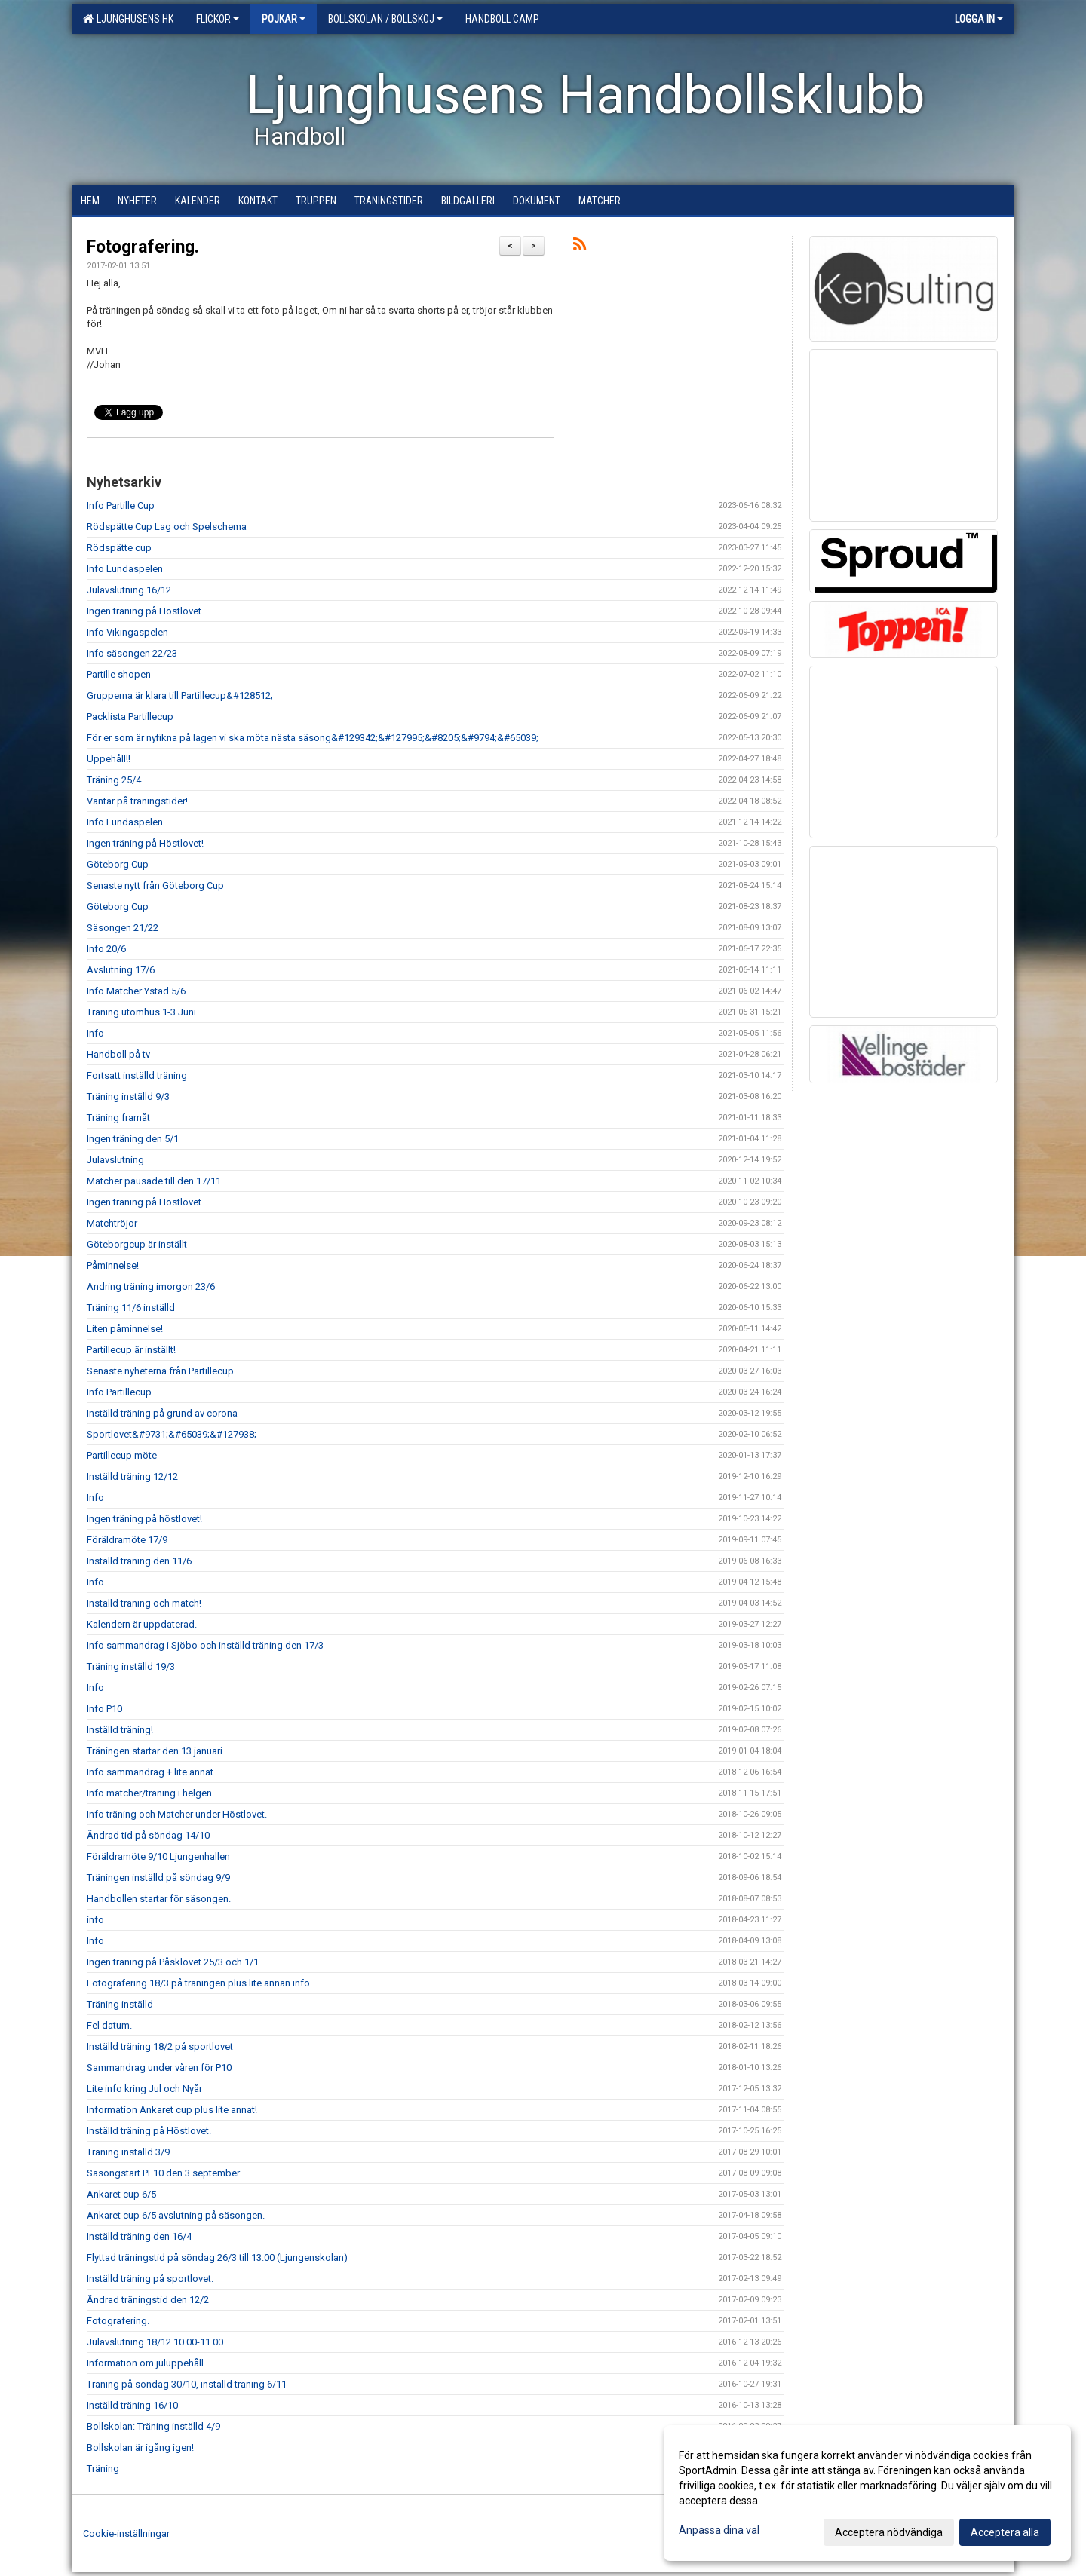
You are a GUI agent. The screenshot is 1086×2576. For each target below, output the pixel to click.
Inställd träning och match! (144, 1603)
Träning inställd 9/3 (128, 1096)
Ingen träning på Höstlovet (144, 611)
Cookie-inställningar (126, 2533)
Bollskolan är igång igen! (140, 2447)
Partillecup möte (122, 1455)
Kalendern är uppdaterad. (142, 1624)
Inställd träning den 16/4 (139, 2236)
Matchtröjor (112, 1223)
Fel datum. (109, 2025)
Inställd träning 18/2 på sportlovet (160, 2046)
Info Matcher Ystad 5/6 (136, 991)
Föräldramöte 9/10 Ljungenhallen (158, 1856)
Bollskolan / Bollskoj (385, 19)
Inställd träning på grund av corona (162, 1413)
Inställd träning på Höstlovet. (149, 2130)
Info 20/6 (106, 948)
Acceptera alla (1005, 2532)
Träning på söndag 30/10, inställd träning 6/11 (187, 2384)
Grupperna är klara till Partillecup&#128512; (180, 695)
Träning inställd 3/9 (128, 2152)
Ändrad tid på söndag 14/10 (148, 1835)
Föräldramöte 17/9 (127, 1539)
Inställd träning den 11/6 (139, 1561)
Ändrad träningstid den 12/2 (148, 2299)
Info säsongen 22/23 (132, 653)
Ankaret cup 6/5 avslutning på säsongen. (176, 2215)
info (95, 1919)
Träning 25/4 (114, 780)
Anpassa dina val (719, 2530)
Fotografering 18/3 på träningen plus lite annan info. (199, 1983)
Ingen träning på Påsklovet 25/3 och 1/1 (173, 1962)
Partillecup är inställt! (131, 1349)
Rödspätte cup (119, 547)
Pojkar (283, 19)
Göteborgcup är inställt (137, 1244)
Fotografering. (143, 247)
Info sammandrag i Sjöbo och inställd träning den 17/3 (205, 1645)
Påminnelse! (113, 1265)
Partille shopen (119, 674)
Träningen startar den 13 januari (154, 1751)
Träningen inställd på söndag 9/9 (158, 1877)
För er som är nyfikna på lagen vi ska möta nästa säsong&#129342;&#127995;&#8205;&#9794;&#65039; (312, 737)
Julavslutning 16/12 (129, 590)
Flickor (217, 19)
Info (95, 1033)
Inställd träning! (120, 1729)
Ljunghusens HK (128, 19)
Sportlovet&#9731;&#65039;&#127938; (171, 1434)
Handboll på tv (118, 1054)
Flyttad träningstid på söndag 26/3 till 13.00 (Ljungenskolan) (217, 2257)
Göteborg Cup (118, 864)
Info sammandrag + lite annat (150, 1772)
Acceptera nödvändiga (889, 2532)
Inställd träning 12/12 (132, 1476)
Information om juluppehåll (145, 2363)
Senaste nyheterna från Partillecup (160, 1371)
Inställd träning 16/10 (132, 2405)
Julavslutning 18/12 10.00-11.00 (155, 2342)
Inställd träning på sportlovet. (150, 2278)
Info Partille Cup (121, 505)
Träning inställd (120, 2004)
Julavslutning (115, 1159)
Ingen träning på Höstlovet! (145, 843)
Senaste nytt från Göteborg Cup (155, 885)
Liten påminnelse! (125, 1328)
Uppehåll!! (108, 758)
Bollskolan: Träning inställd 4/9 (153, 2426)
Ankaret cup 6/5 (121, 2194)
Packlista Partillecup (130, 716)
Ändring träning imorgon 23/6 (151, 1286)
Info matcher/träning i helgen (149, 1793)
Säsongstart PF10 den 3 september (163, 2173)
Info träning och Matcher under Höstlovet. (177, 1814)
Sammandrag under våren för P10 (159, 2067)
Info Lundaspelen (125, 568)
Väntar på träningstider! (137, 801)
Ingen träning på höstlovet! (144, 1518)
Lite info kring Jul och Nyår (144, 2088)
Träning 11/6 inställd (131, 1307)
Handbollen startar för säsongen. (159, 1898)
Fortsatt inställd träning (137, 1075)
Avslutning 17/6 (121, 970)
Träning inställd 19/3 (131, 1666)
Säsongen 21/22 (122, 927)
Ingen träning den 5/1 (133, 1138)
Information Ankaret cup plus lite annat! (172, 2109)
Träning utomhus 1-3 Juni (141, 1012)
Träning (103, 2468)
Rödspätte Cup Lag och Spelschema (167, 526)
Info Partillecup (119, 1392)
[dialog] (867, 2493)
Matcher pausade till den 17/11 (154, 1181)
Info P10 (104, 1708)
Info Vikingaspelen (127, 632)
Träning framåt (118, 1117)
